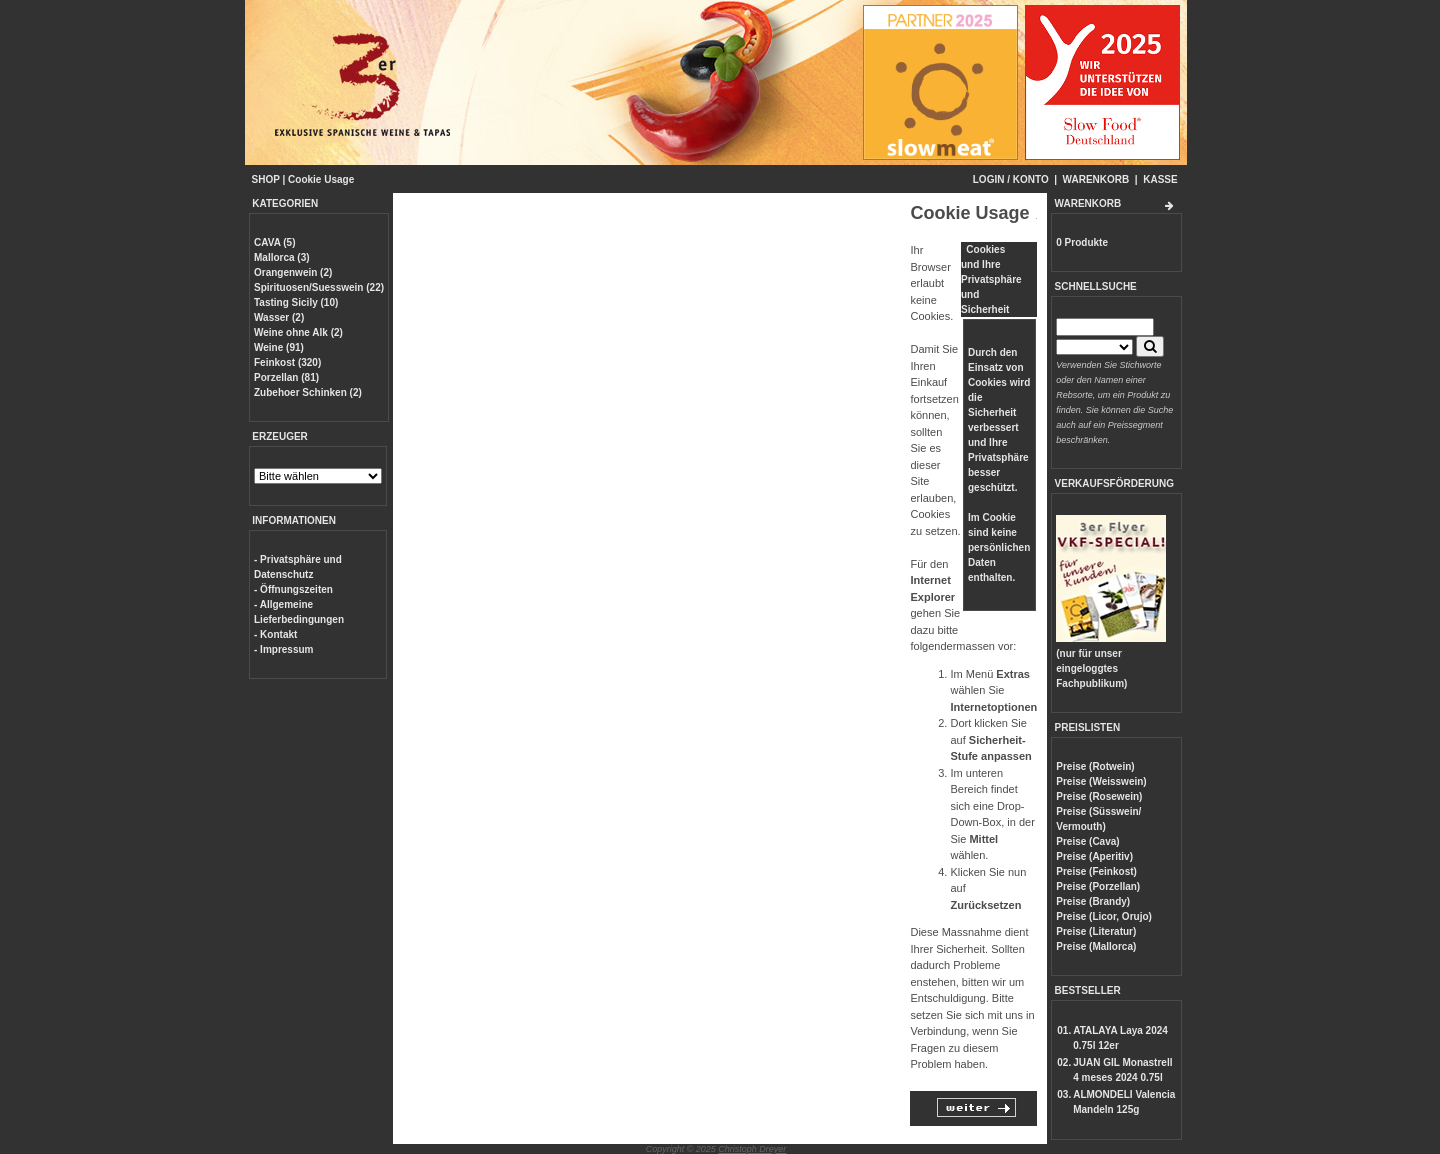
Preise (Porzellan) (1098, 886)
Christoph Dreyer (752, 1149)
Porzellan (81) (286, 377)
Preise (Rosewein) (1099, 796)
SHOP (266, 179)
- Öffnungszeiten (293, 589)
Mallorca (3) (282, 257)
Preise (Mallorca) (1096, 946)
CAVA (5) (274, 242)
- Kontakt (275, 634)
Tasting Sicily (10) (296, 302)
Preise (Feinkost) (1096, 871)
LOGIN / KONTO (1011, 179)
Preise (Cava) (1087, 841)
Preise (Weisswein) (1101, 781)
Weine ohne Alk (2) (298, 332)
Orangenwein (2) (293, 272)
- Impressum (283, 649)
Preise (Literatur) (1096, 931)
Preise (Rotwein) (1095, 766)
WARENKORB (1096, 179)
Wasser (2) (279, 317)
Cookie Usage (321, 179)
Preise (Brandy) (1093, 901)
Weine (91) (279, 347)
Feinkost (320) (287, 362)
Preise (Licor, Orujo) (1104, 916)
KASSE (1160, 179)
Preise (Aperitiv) (1094, 856)
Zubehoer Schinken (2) (308, 392)
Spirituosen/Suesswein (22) (319, 287)
